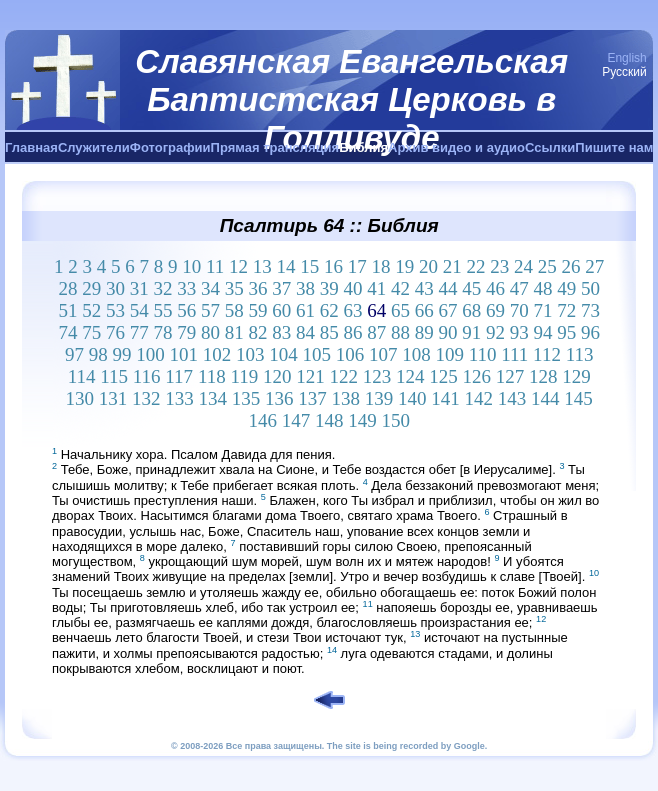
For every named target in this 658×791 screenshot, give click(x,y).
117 (179, 376)
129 (576, 376)
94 (542, 332)
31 (139, 288)
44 (447, 288)
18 (381, 266)
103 (250, 354)
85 (329, 332)
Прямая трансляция (275, 147)
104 (283, 354)
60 (281, 310)
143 (512, 398)
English (626, 58)
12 (238, 266)
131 (113, 398)
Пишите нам (614, 147)
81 (234, 332)
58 (234, 310)
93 (519, 332)
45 (471, 288)
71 (542, 310)
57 (210, 310)
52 (91, 310)
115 (114, 376)
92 (495, 332)
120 (277, 376)
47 (519, 288)
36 (257, 288)
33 (186, 288)
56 (186, 310)
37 (281, 288)
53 (115, 310)
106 (350, 354)
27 (594, 266)
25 (547, 266)
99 (121, 354)
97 (74, 354)
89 (424, 332)
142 (479, 398)
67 (447, 310)
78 (162, 332)
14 (286, 266)
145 (578, 398)
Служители (94, 147)
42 (400, 288)
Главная (31, 147)
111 (514, 354)
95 (566, 332)
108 (416, 354)
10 (191, 266)
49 (566, 288)
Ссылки (550, 147)
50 (590, 288)
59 (257, 310)
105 (316, 354)
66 (424, 310)
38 (305, 288)
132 (146, 398)
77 (139, 332)
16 (333, 266)
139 (379, 398)
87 (376, 332)
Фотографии (170, 147)
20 (428, 266)
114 (82, 376)
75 (91, 332)
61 (305, 310)
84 (305, 332)
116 (147, 376)
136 (279, 398)
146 (262, 420)
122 (343, 376)
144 (545, 398)
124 (410, 376)
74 (67, 332)
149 (362, 420)
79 (186, 332)
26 (571, 266)
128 (543, 376)
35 (234, 288)
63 (352, 310)
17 (357, 266)
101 (183, 354)
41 (376, 288)
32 (162, 288)
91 (471, 332)
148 (329, 420)
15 (309, 266)
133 (179, 398)
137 (312, 398)
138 (346, 398)
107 (383, 354)
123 (377, 376)
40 (352, 288)
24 (523, 266)
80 (210, 332)
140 (412, 398)
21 (452, 266)
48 (542, 288)
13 (262, 266)
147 (296, 420)
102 (217, 354)
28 (67, 288)
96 (590, 332)
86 (352, 332)
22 (476, 266)
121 (310, 376)
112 (547, 354)
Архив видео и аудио (456, 147)
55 (162, 310)
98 (98, 354)
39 (329, 288)
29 (91, 288)
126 (476, 376)
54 (139, 310)
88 (400, 332)
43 (424, 288)
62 (329, 310)
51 (67, 310)
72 (566, 310)
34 (210, 288)
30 (115, 288)
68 (471, 310)
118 (212, 376)
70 (519, 310)
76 (115, 332)
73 (590, 310)
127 (510, 376)
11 (215, 266)
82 (257, 332)
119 (244, 376)
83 (281, 332)
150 (395, 420)
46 (495, 288)
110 (483, 354)
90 (447, 332)
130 (80, 398)
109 (449, 354)
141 (445, 398)
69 (495, 310)
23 (499, 266)
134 (213, 398)
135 (246, 398)
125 (443, 376)
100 (150, 354)
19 (404, 266)
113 (580, 354)
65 (400, 310)
